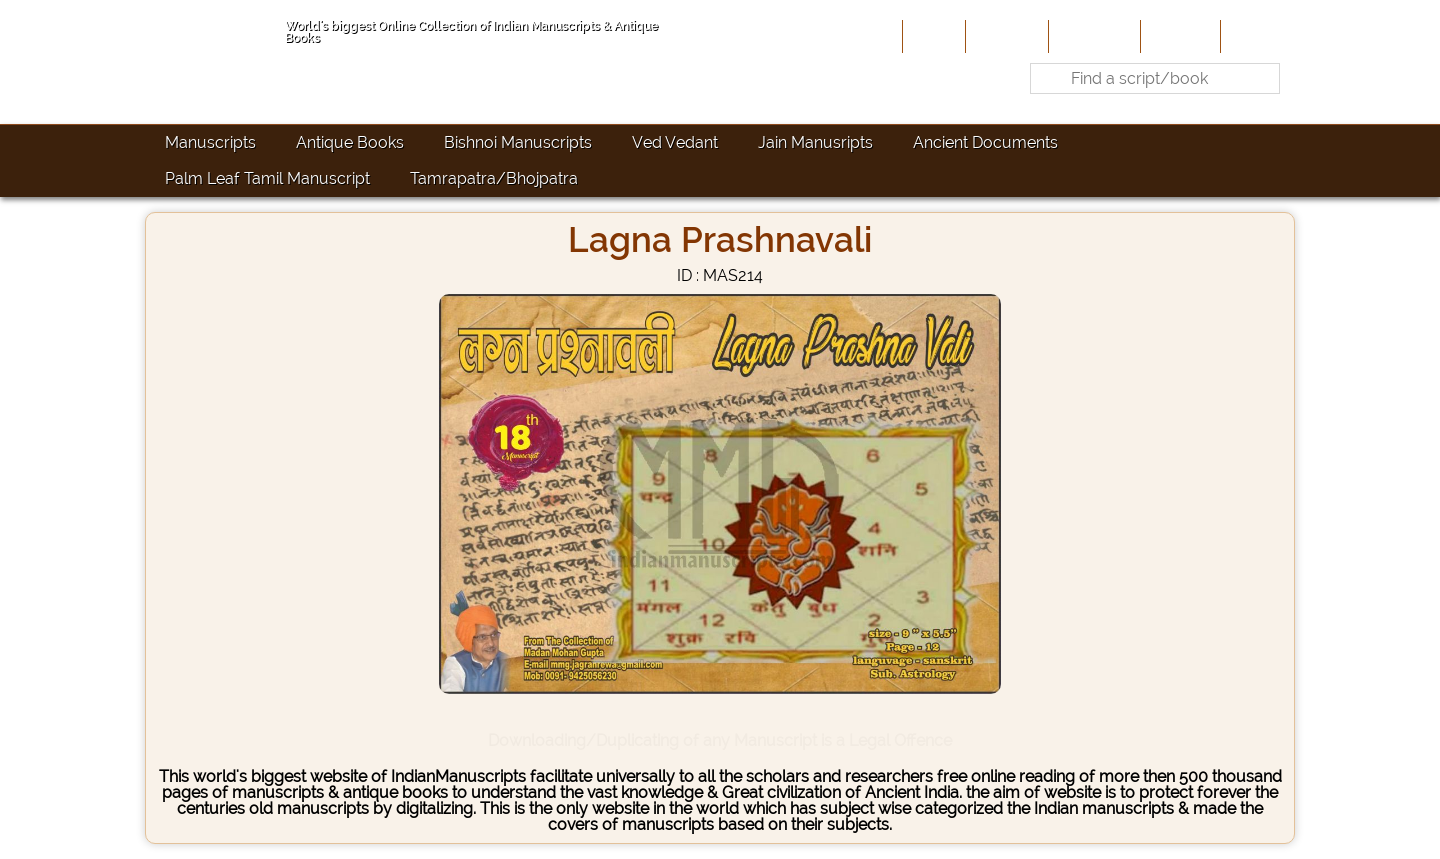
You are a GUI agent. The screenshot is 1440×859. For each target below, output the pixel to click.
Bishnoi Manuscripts (518, 142)
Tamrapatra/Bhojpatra (494, 178)
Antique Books (350, 142)
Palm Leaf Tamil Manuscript (267, 178)
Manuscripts (210, 142)
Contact (1255, 36)
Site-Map (1178, 36)
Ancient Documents (985, 142)
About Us (1005, 36)
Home (932, 36)
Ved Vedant (675, 142)
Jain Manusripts (815, 142)
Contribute (1092, 36)
